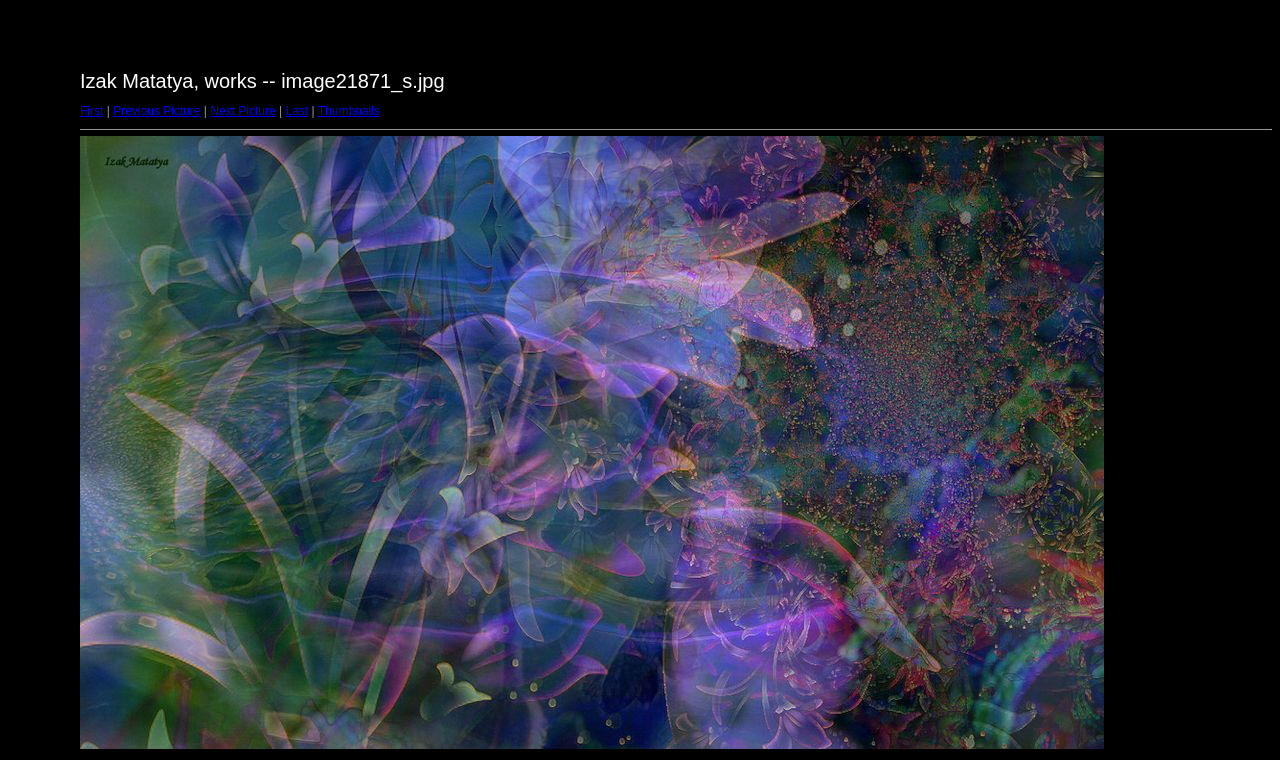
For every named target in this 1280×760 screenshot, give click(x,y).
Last (296, 111)
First (91, 111)
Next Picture (242, 111)
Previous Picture (156, 111)
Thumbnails (349, 111)
